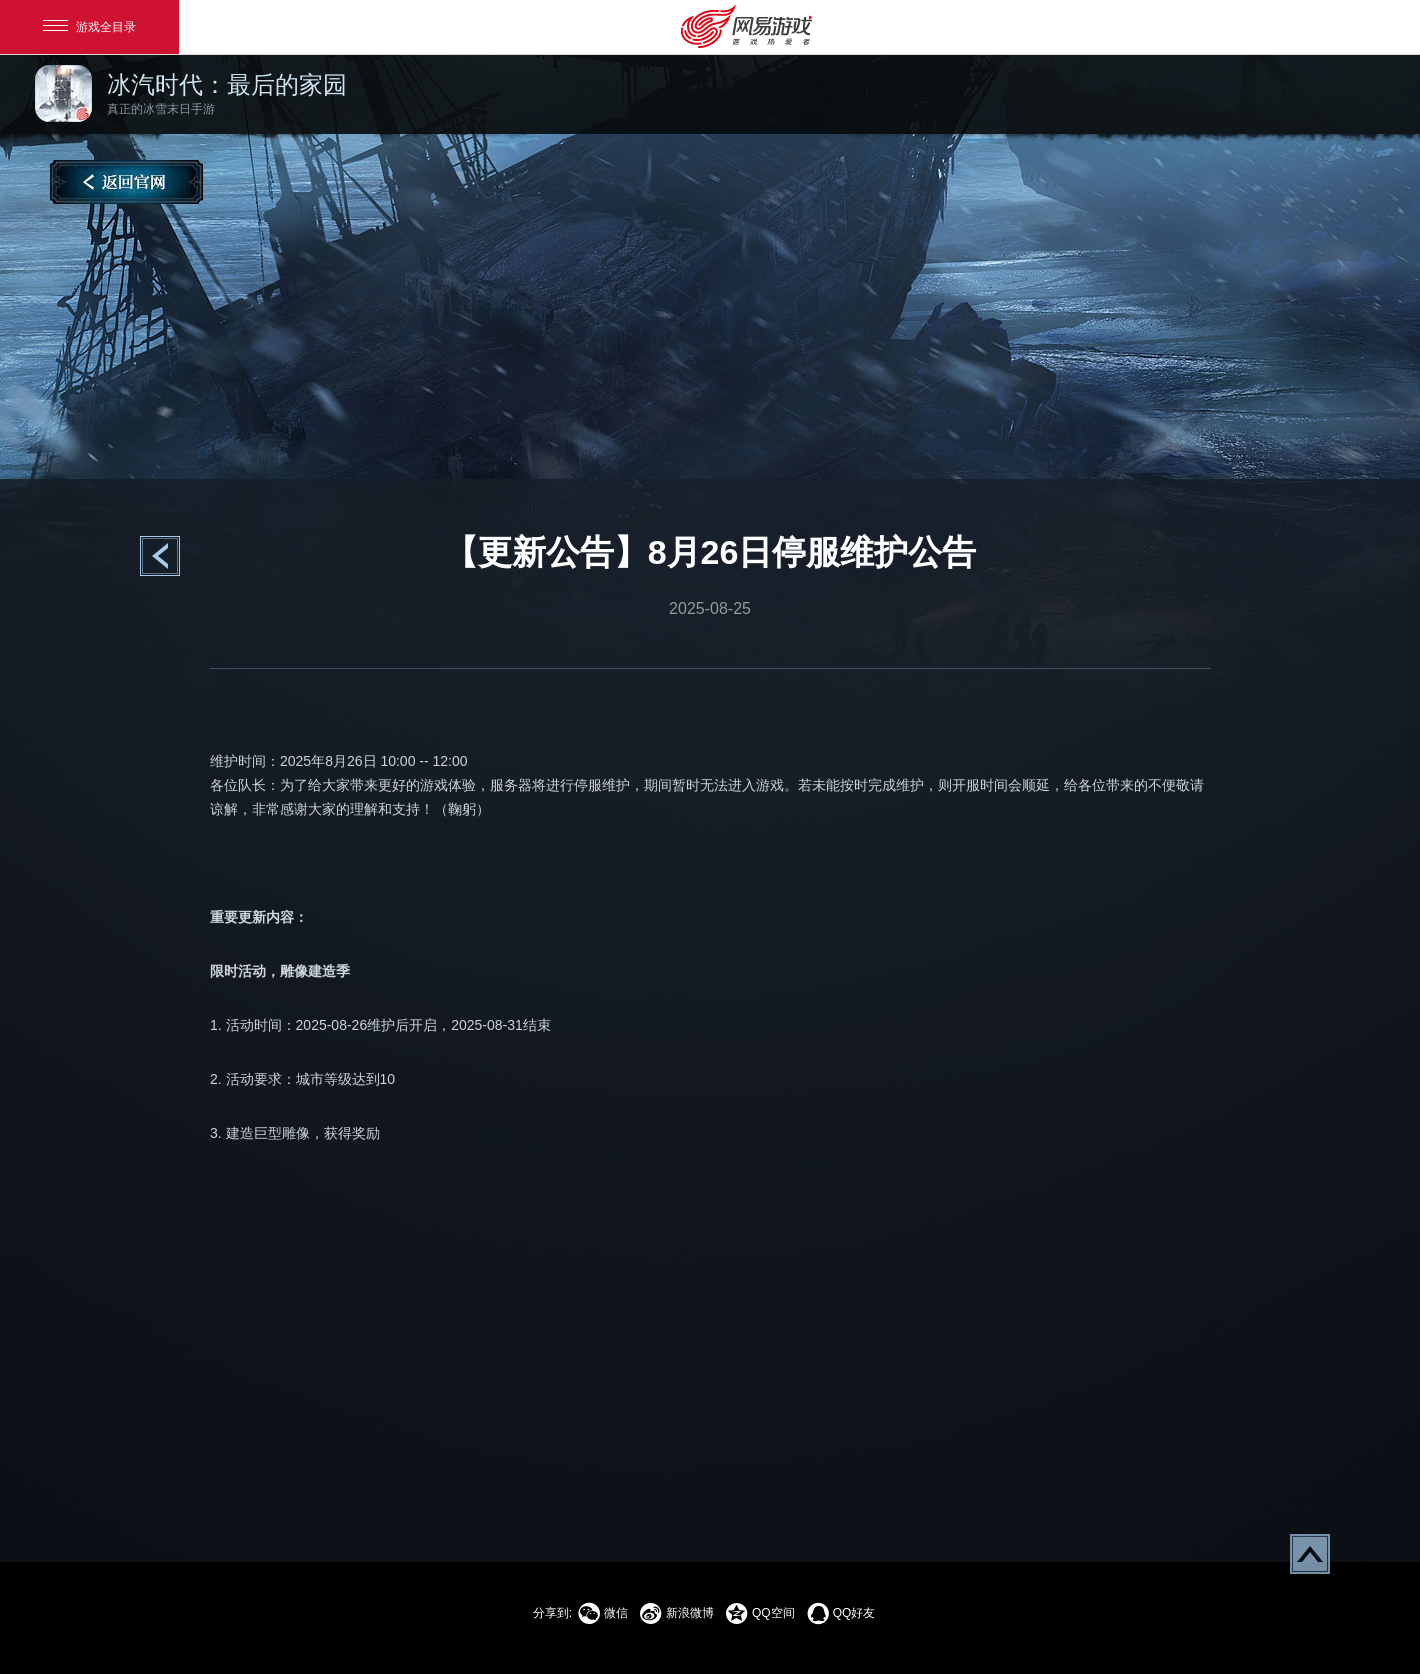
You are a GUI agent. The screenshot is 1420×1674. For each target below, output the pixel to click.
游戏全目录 (89, 27)
